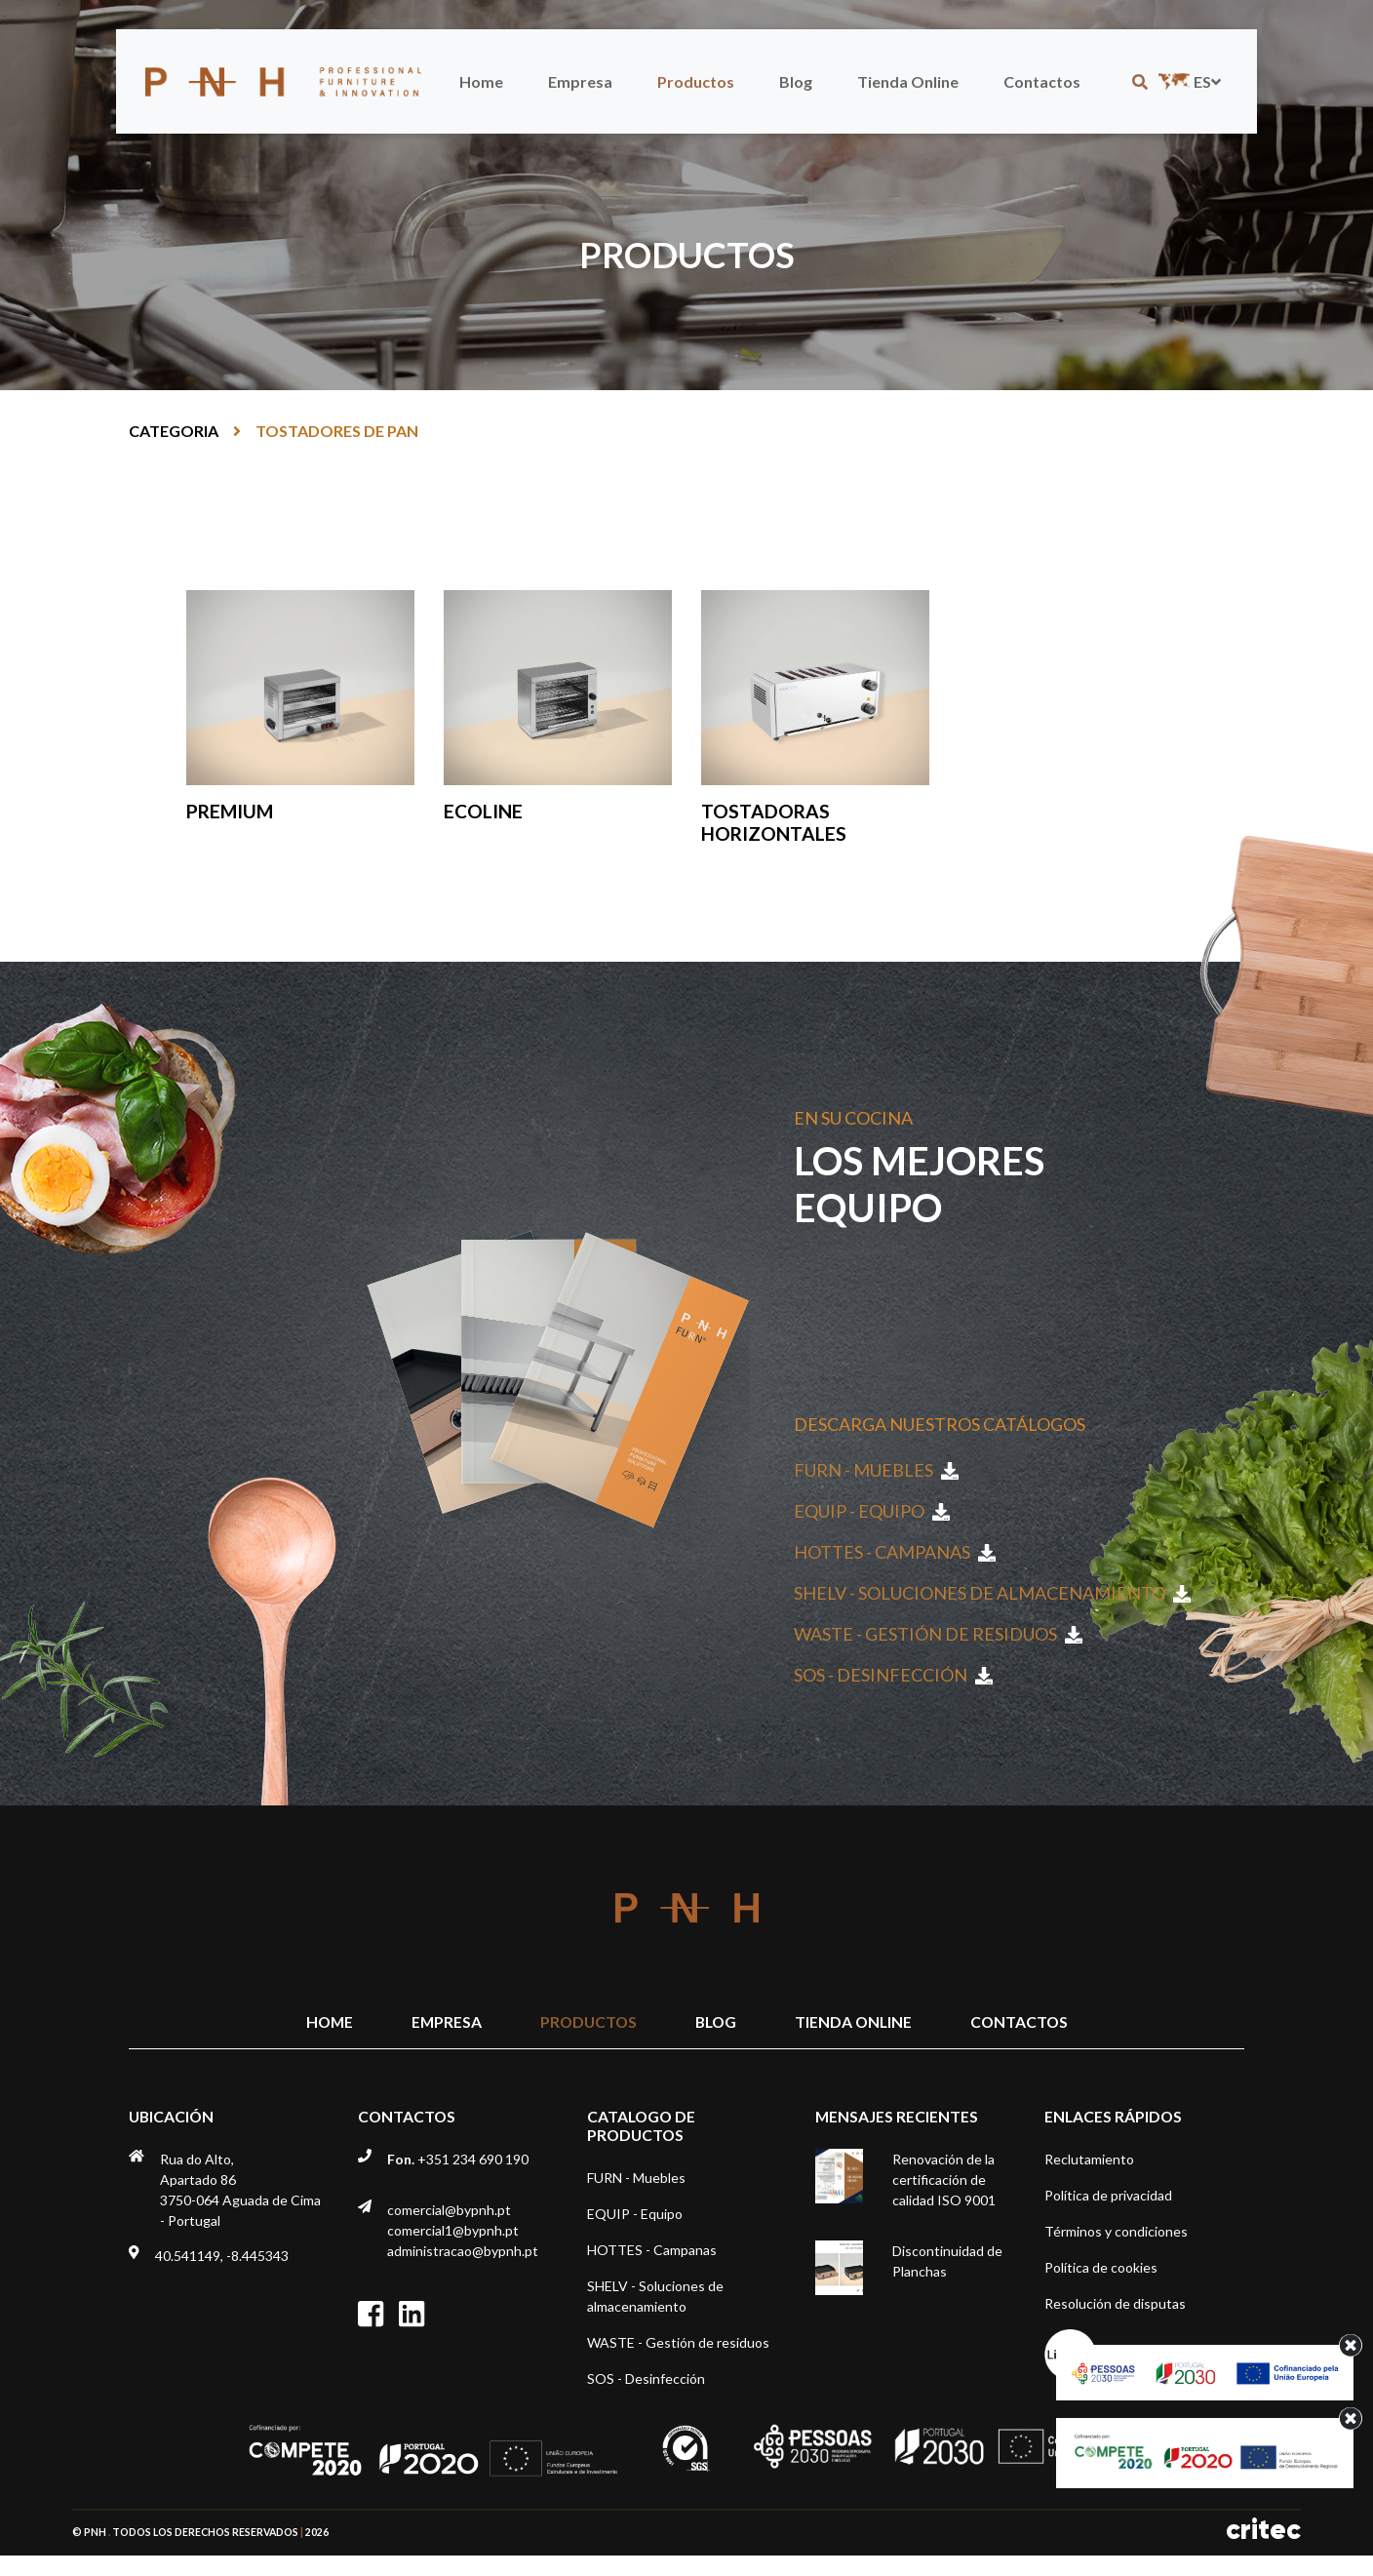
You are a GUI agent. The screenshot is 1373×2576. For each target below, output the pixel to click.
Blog (795, 81)
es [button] (1187, 81)
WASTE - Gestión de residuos (938, 1634)
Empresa (580, 81)
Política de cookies (1100, 2267)
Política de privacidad (1108, 2195)
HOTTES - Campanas (895, 1552)
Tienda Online (908, 81)
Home (481, 81)
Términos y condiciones (1116, 2231)
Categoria (173, 430)
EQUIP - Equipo (872, 1511)
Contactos (1041, 81)
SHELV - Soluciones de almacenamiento (992, 1593)
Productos (695, 81)
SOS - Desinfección (893, 1674)
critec (1263, 2530)
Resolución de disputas (1115, 2303)
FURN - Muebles (876, 1470)
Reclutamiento (1089, 2159)
